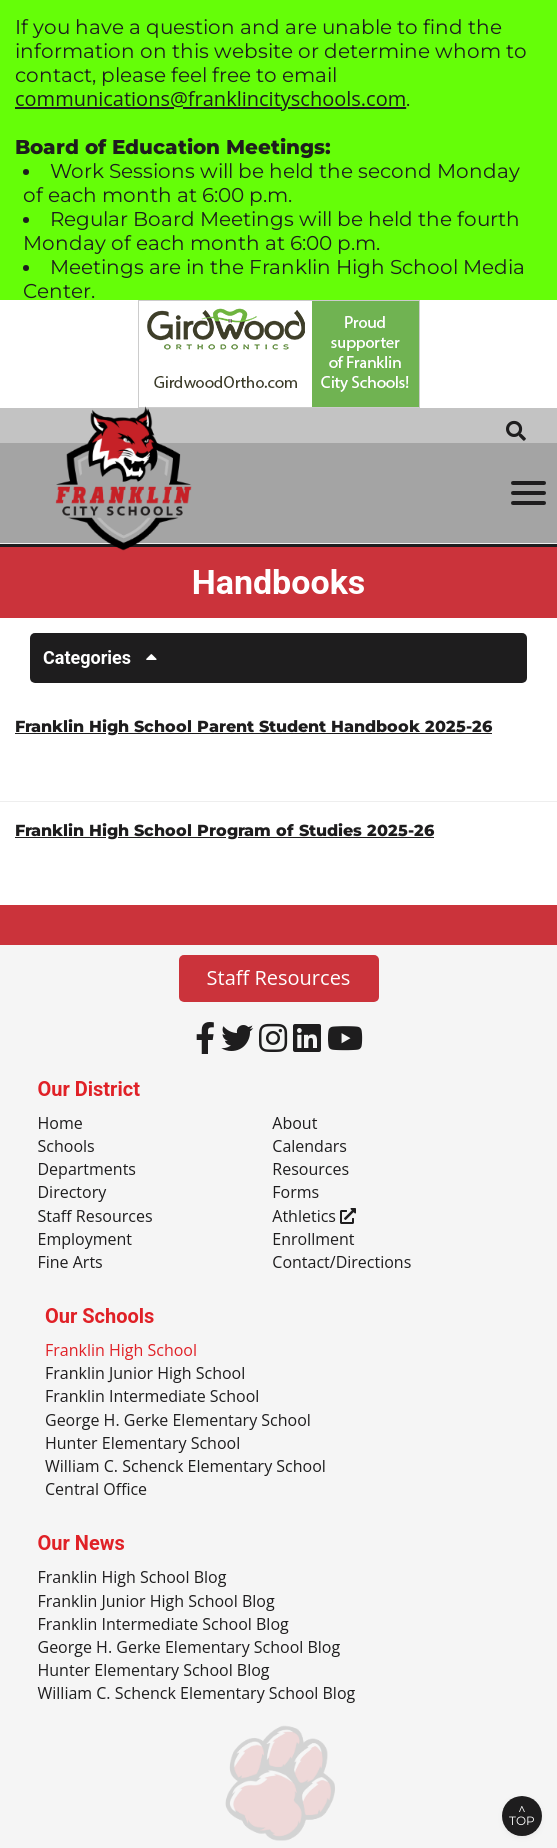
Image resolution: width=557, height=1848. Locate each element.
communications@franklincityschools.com (210, 98)
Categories (107, 657)
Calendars (309, 1147)
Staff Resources (279, 977)
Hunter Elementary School (142, 1444)
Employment (85, 1240)
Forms (295, 1193)
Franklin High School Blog (132, 1578)
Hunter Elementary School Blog (154, 1671)
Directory (72, 1193)
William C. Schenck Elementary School (185, 1467)
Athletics (314, 1217)
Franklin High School (121, 1351)
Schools (66, 1147)
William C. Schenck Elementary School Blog (197, 1694)
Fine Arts (70, 1263)
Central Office (96, 1490)
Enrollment (313, 1240)
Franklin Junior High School (145, 1374)
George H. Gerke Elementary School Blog (189, 1648)
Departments (87, 1170)
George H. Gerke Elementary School (178, 1421)
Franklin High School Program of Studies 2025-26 (224, 830)
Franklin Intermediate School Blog (163, 1625)
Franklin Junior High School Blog (156, 1602)
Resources (310, 1170)
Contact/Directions (341, 1263)
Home (60, 1124)
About (294, 1124)
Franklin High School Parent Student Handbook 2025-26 (253, 726)
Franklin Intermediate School (152, 1397)
